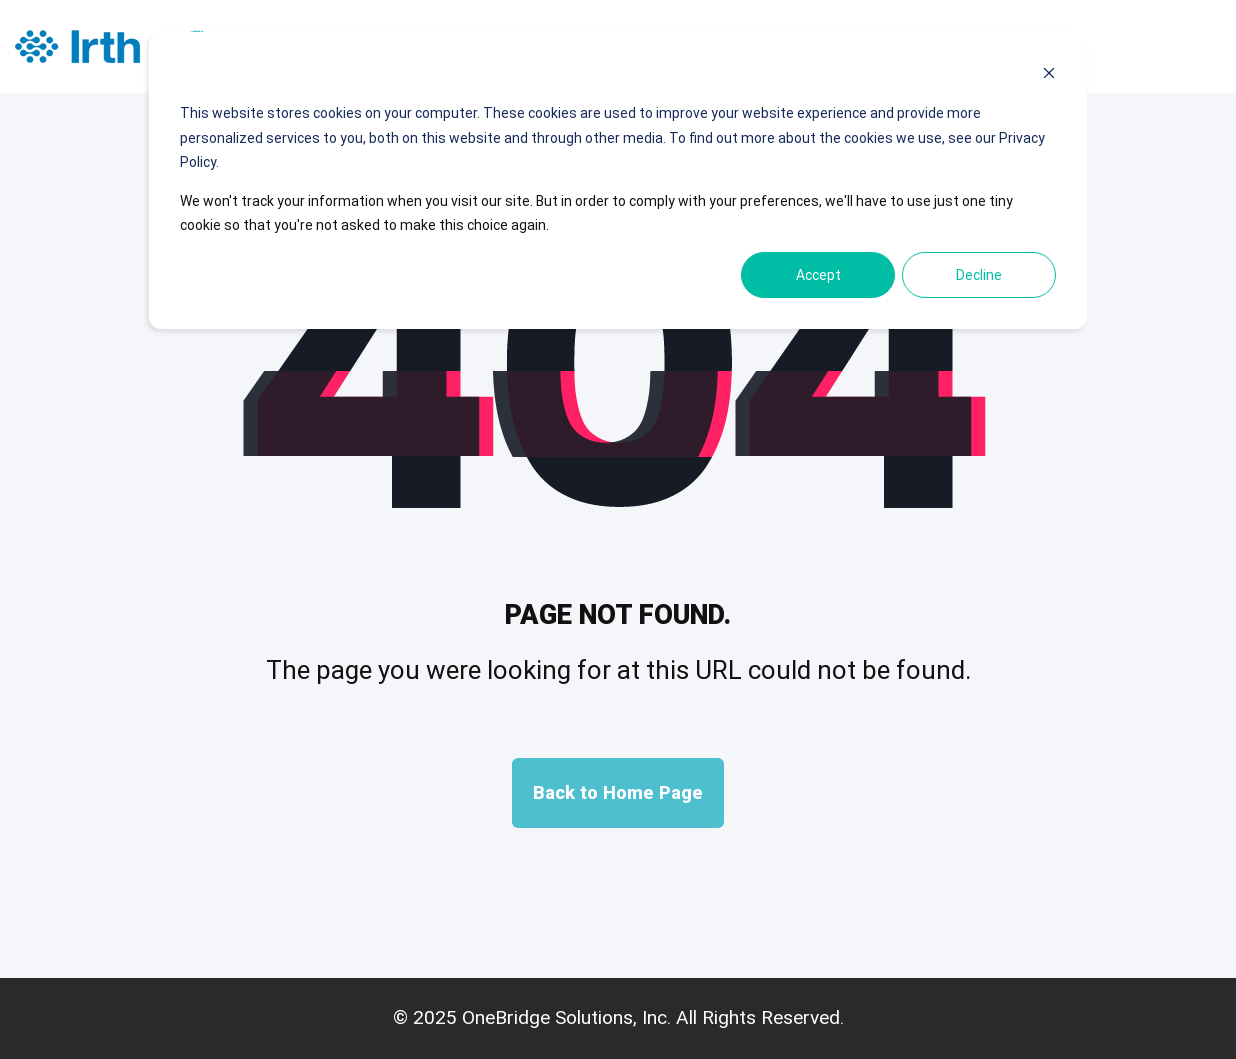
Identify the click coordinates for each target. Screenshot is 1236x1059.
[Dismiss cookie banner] (1049, 75)
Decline (979, 275)
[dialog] (618, 180)
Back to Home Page (618, 792)
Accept (818, 275)
